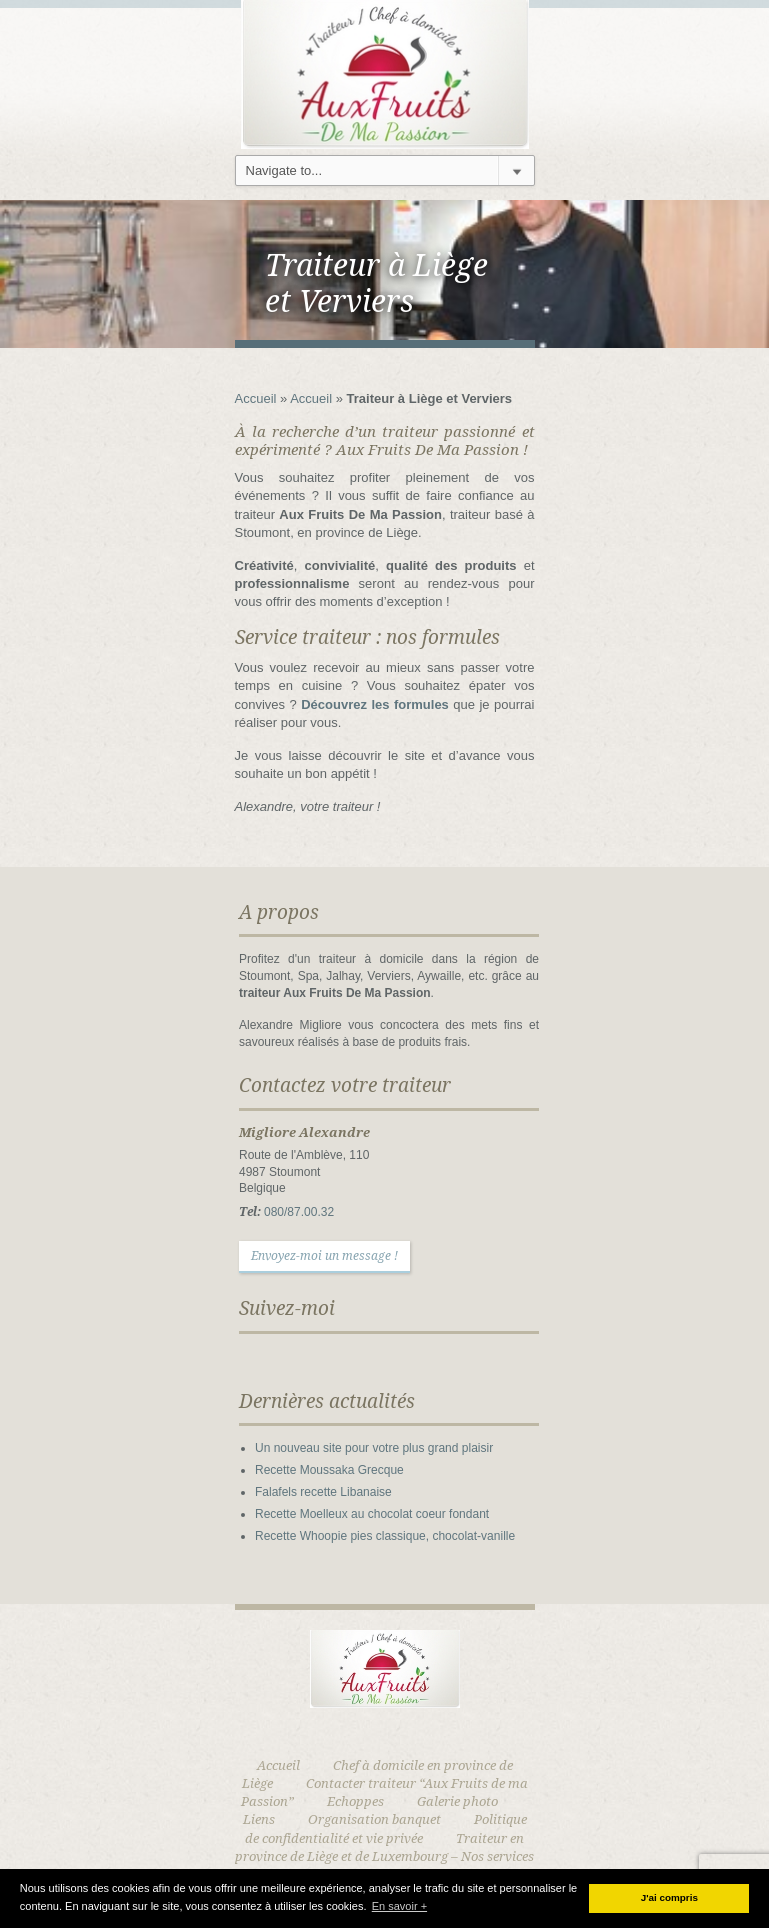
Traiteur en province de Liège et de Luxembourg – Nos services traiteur (384, 1856)
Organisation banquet (374, 1819)
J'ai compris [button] (669, 1897)
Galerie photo (457, 1801)
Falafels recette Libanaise (323, 1492)
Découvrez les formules (375, 704)
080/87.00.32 (299, 1212)
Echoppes (355, 1801)
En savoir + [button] (399, 1906)
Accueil (256, 398)
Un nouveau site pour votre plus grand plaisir (374, 1448)
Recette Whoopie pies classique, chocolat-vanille (385, 1536)
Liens (259, 1819)
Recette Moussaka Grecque (329, 1470)
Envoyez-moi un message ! (324, 1256)
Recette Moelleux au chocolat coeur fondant (372, 1514)
